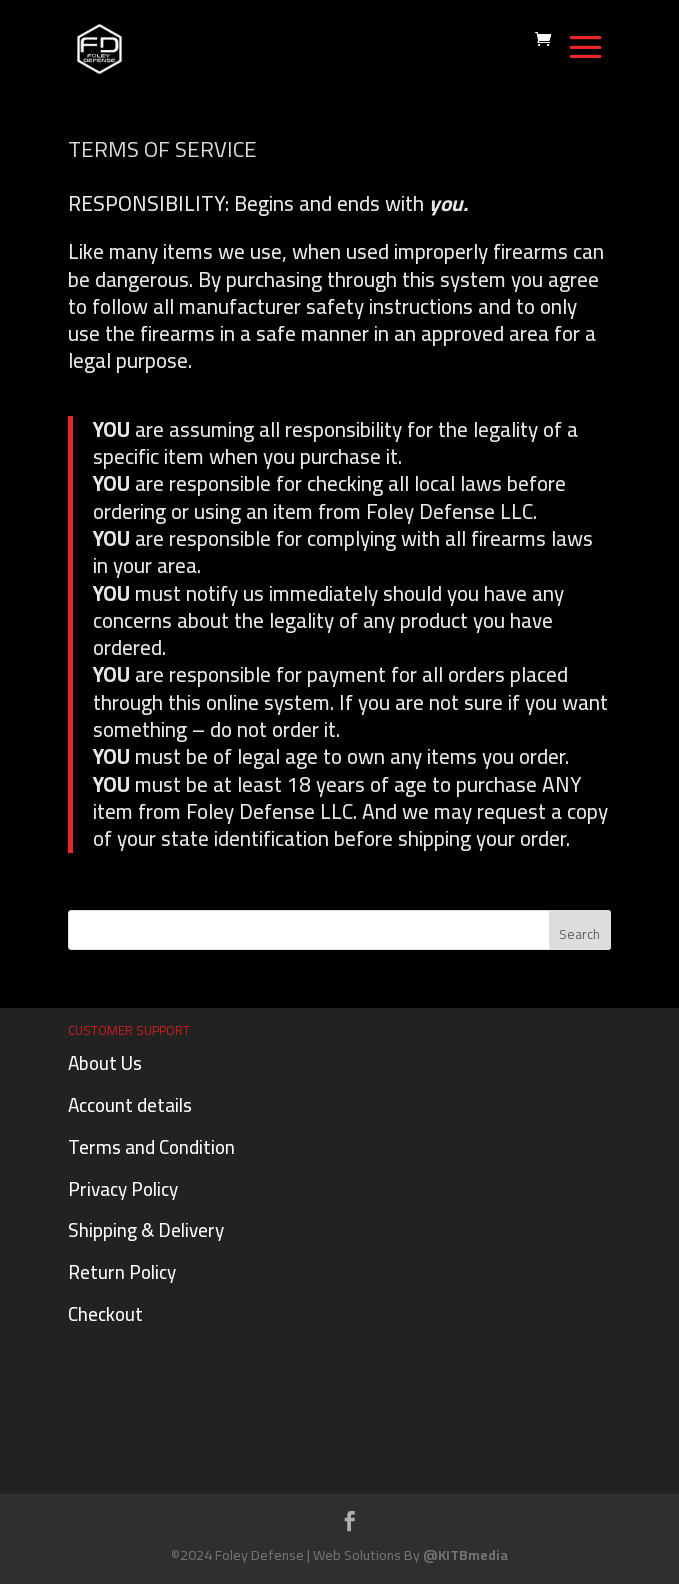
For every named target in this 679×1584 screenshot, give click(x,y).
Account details (130, 1105)
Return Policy (122, 1272)
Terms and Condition (151, 1147)
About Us (105, 1063)
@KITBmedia (465, 1555)
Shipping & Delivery (146, 1230)
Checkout (105, 1314)
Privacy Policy (123, 1189)
